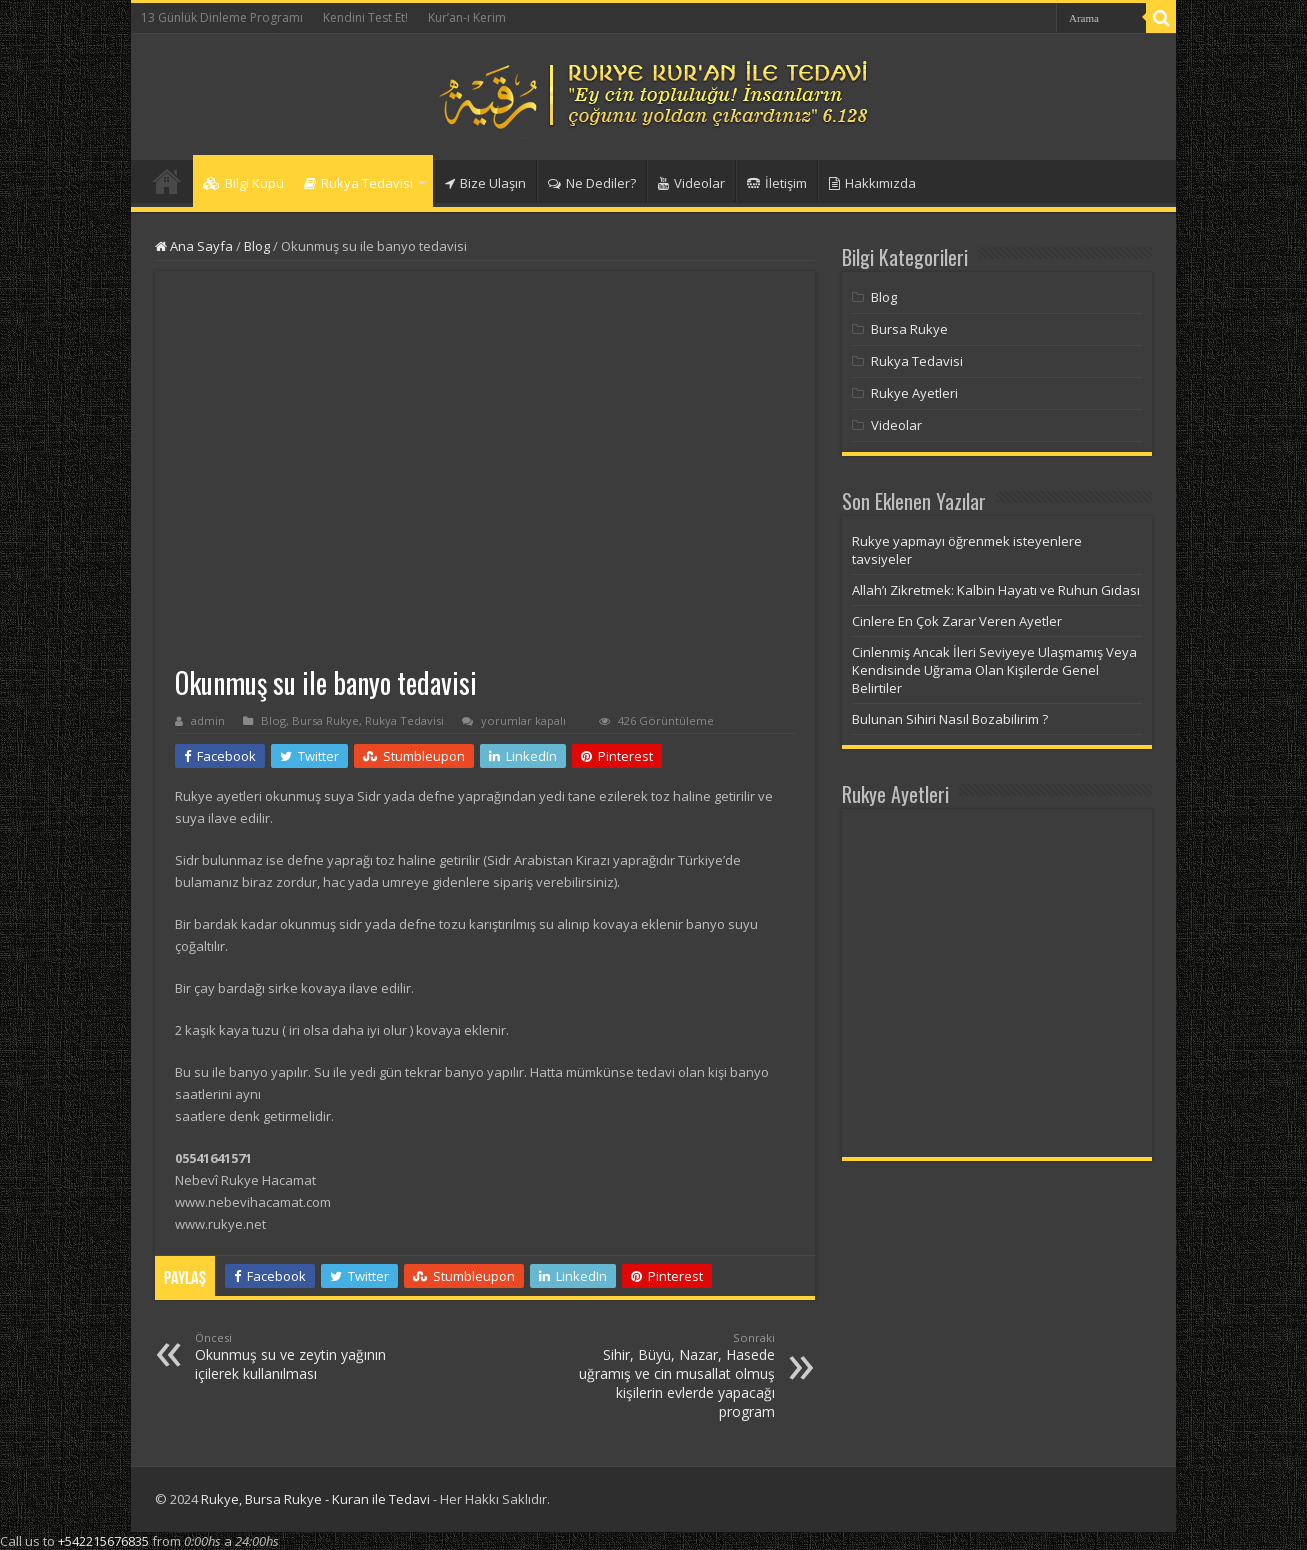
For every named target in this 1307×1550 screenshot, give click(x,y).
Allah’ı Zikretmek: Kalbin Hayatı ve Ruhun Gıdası (996, 590)
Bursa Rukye (325, 720)
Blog (257, 246)
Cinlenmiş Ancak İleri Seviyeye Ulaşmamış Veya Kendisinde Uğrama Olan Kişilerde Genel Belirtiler (994, 670)
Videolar (691, 183)
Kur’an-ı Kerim (467, 17)
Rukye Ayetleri (914, 393)
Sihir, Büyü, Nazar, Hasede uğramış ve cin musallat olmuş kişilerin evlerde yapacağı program (672, 1375)
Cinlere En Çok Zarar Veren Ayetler (957, 621)
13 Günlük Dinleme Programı (222, 17)
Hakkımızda (872, 183)
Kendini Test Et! (365, 17)
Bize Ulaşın (485, 183)
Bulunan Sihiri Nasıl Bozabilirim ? (950, 719)
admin (208, 720)
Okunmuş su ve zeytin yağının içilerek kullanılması (297, 1356)
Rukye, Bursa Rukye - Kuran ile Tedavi (315, 1499)
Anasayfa (167, 181)
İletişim (777, 183)
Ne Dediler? (592, 183)
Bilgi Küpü (243, 183)
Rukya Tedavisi (358, 183)
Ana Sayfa (194, 246)
